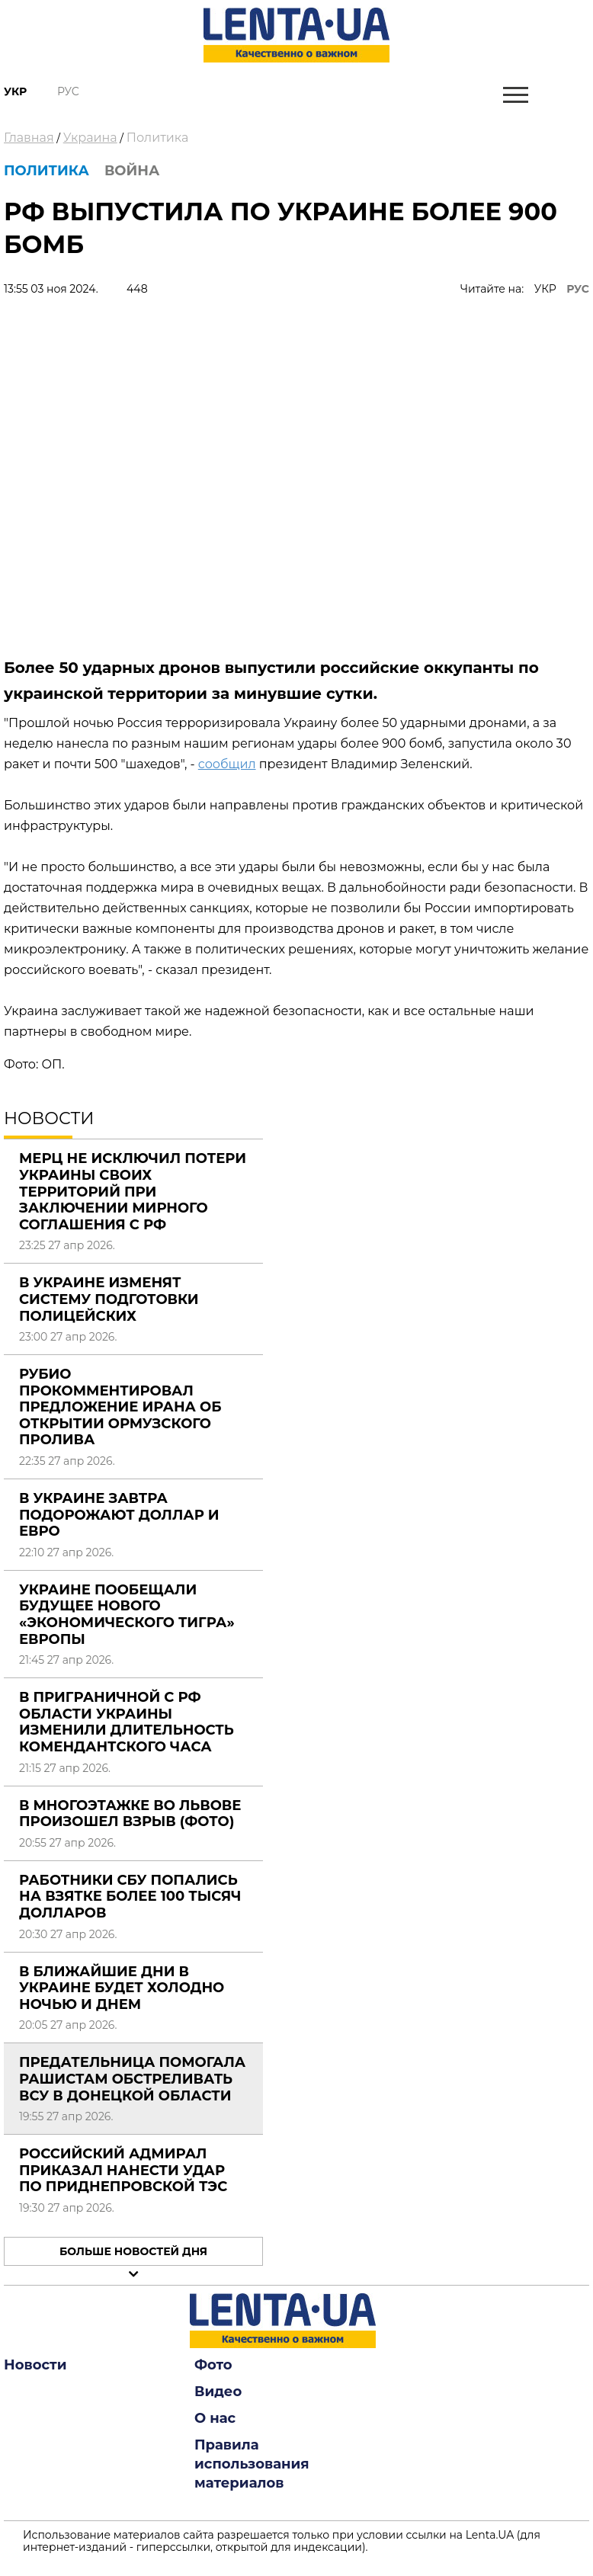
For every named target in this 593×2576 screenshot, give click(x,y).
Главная (29, 137)
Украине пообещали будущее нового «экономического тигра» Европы (127, 1614)
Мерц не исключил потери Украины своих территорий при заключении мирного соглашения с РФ (132, 1191)
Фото (213, 2365)
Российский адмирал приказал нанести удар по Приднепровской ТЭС (123, 2170)
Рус (68, 91)
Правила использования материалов (251, 2464)
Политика (158, 137)
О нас (215, 2418)
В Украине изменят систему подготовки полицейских (109, 1299)
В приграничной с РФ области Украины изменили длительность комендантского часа (126, 1722)
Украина (90, 137)
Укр (15, 91)
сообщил (227, 764)
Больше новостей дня (133, 2251)
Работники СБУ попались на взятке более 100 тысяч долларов (130, 1896)
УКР (545, 289)
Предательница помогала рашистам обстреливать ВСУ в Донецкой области (132, 2078)
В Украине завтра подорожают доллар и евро (119, 1515)
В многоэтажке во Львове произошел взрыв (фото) (130, 1814)
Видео (218, 2391)
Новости (35, 2365)
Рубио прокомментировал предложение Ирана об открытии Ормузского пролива (120, 1407)
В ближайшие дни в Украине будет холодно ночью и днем (121, 1988)
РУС (577, 289)
